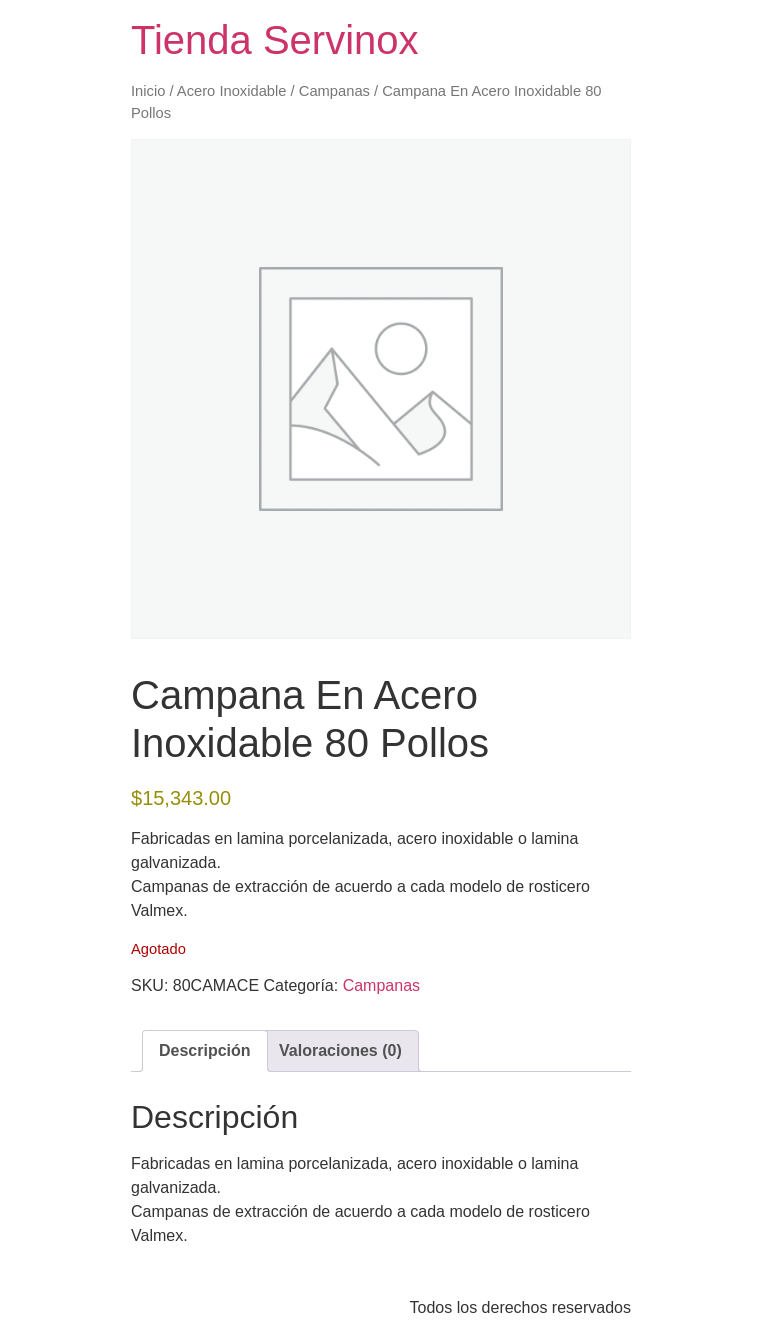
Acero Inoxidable (232, 91)
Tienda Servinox (275, 40)
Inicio (148, 91)
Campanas (334, 91)
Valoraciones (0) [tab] (340, 1050)
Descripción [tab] (205, 1050)
